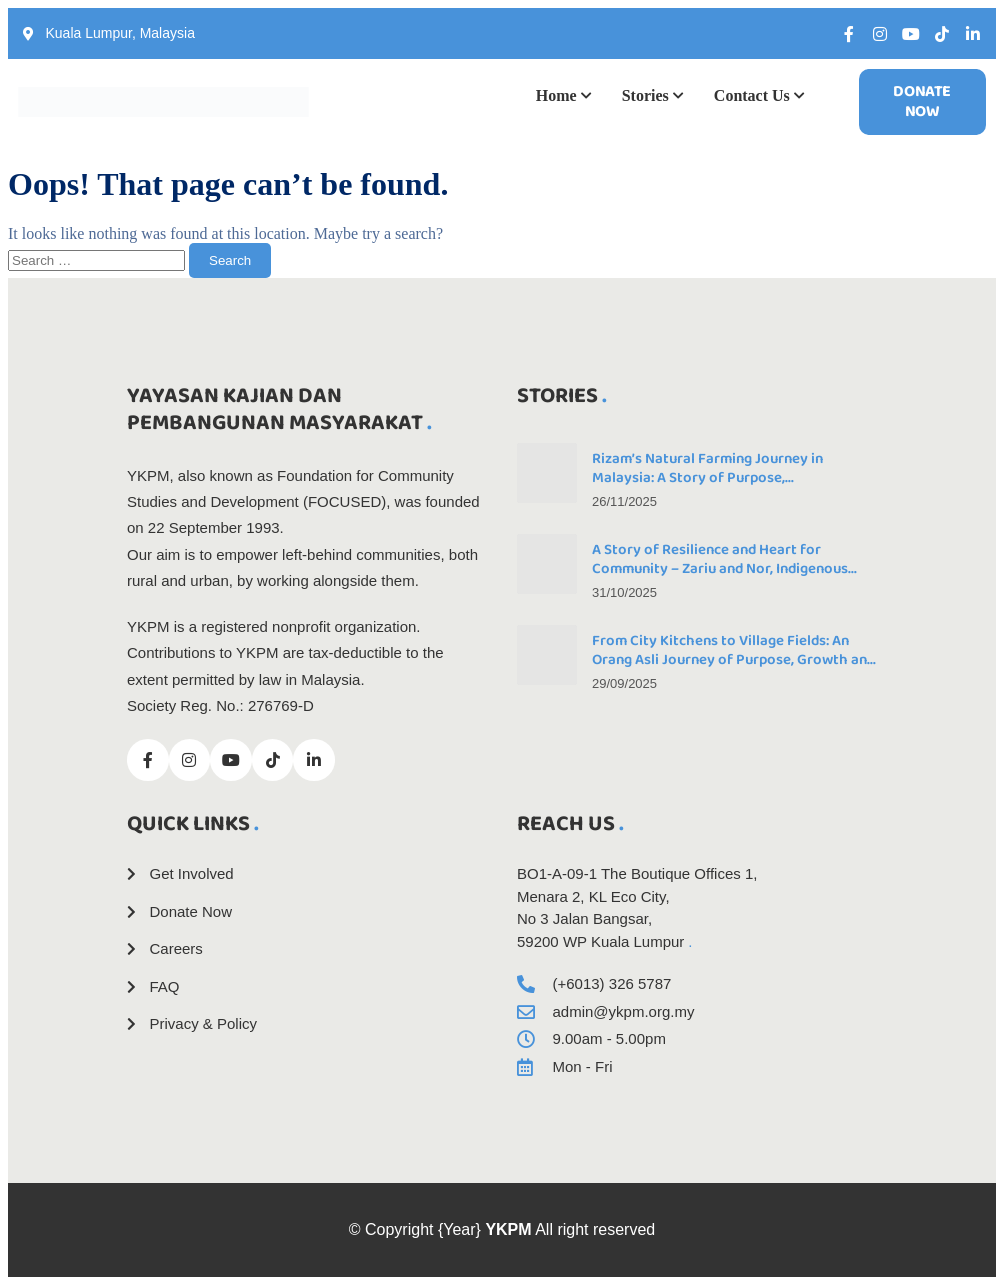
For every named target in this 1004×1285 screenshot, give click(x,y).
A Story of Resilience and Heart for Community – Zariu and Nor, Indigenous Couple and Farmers (720, 569)
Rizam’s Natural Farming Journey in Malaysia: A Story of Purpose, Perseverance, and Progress (707, 478)
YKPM (508, 1229)
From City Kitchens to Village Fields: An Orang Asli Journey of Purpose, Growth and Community (733, 660)
